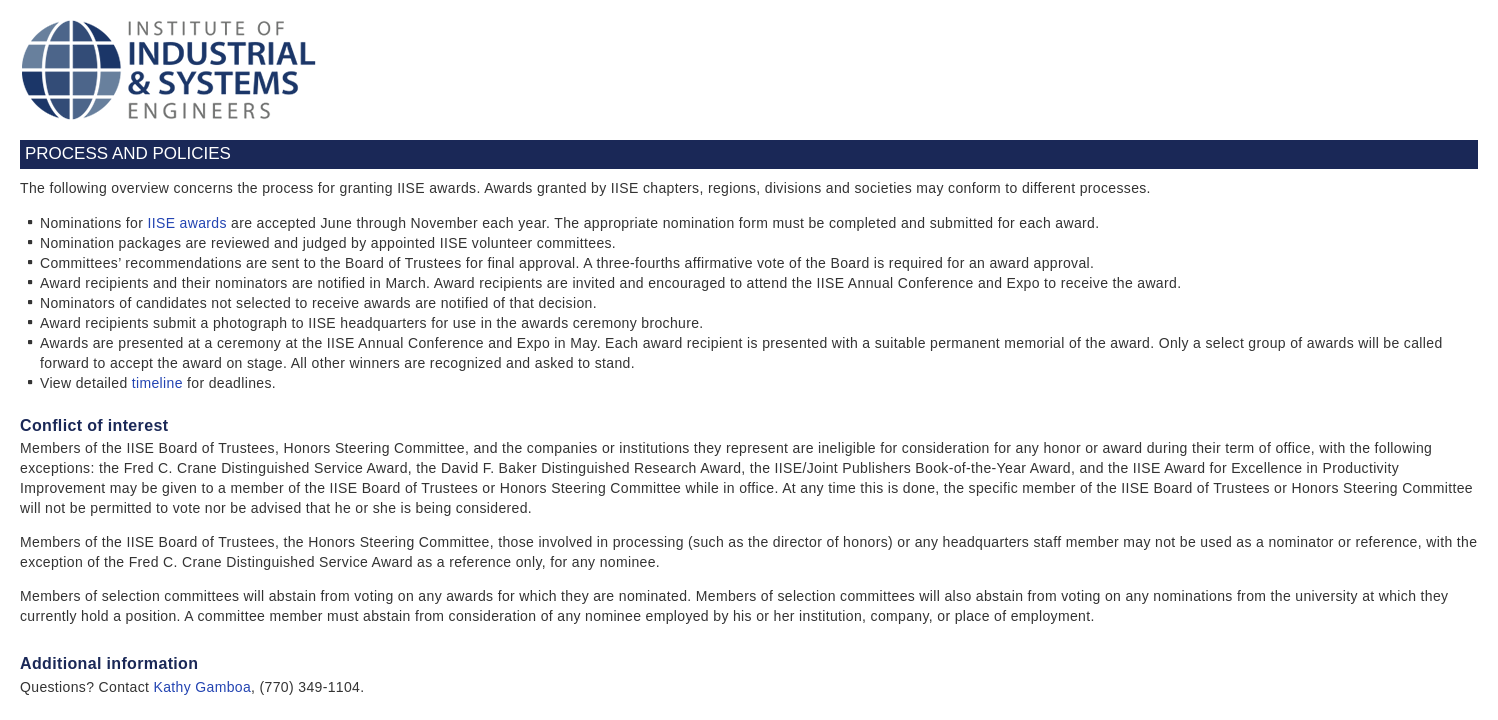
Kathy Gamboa (203, 687)
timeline (157, 383)
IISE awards (186, 223)
